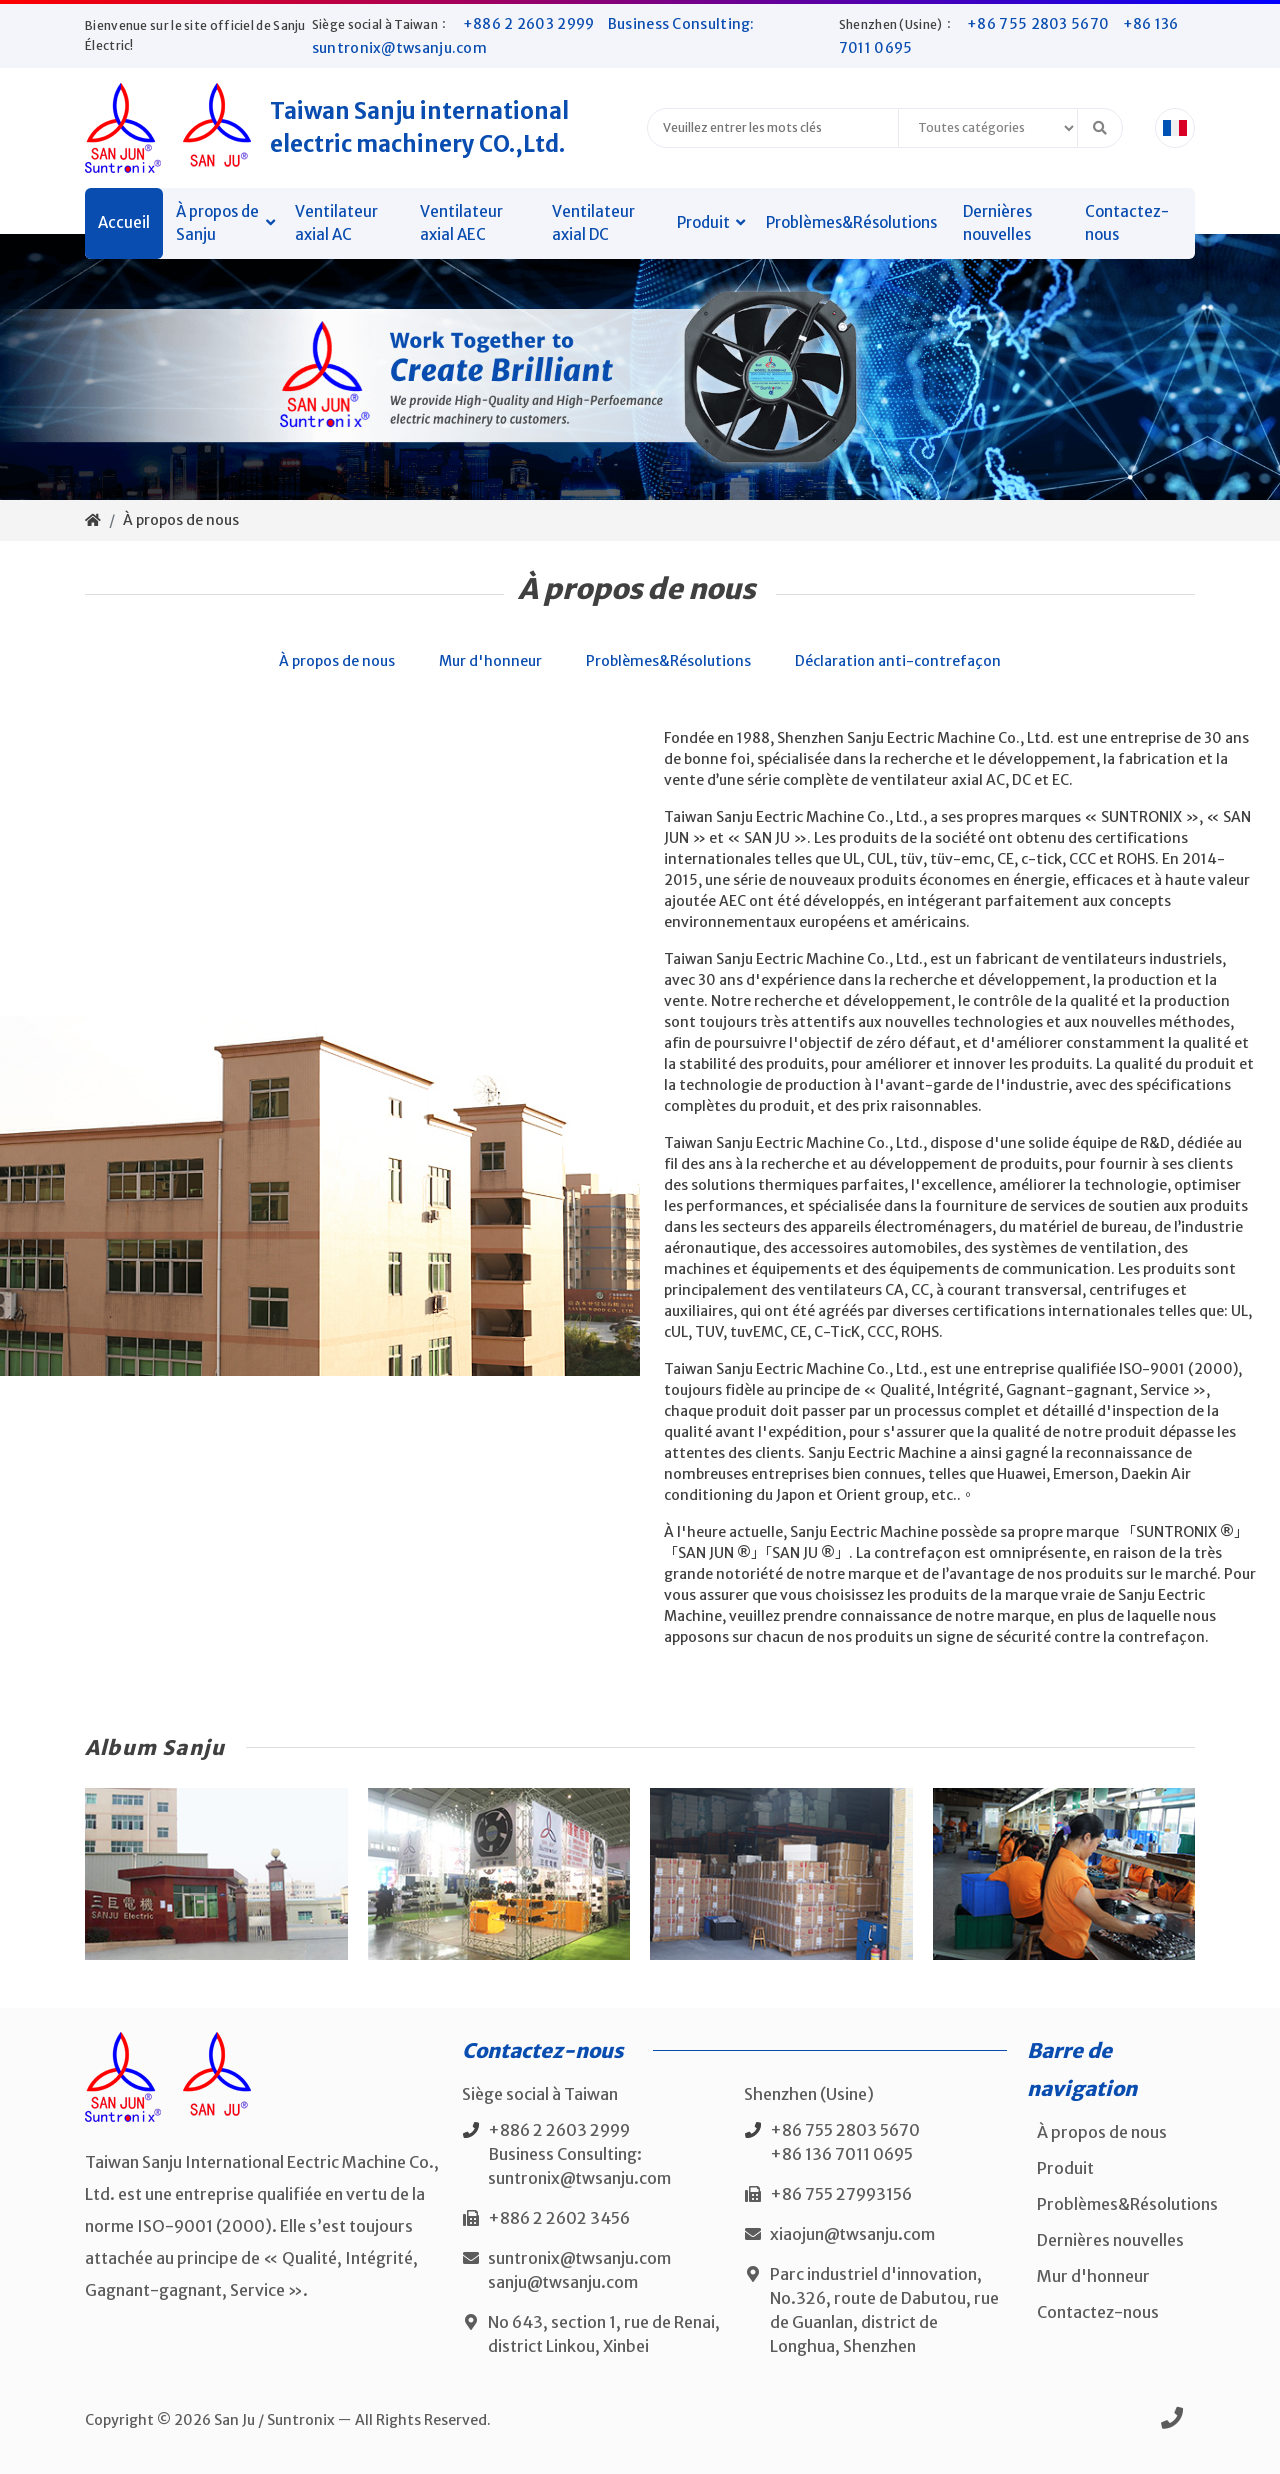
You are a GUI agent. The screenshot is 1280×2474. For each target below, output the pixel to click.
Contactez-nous (1127, 223)
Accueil (124, 222)
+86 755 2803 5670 (1039, 24)
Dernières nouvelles (997, 223)
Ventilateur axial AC (336, 223)
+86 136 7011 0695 (841, 2154)
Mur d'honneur (490, 661)
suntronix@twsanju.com (579, 2258)
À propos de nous (181, 520)
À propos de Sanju (217, 223)
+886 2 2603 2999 (530, 24)
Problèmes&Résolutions (851, 222)
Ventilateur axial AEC (461, 223)
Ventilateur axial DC (593, 223)
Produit (703, 222)
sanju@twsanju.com (563, 2282)
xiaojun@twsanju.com (852, 2234)
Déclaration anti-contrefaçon (898, 661)
